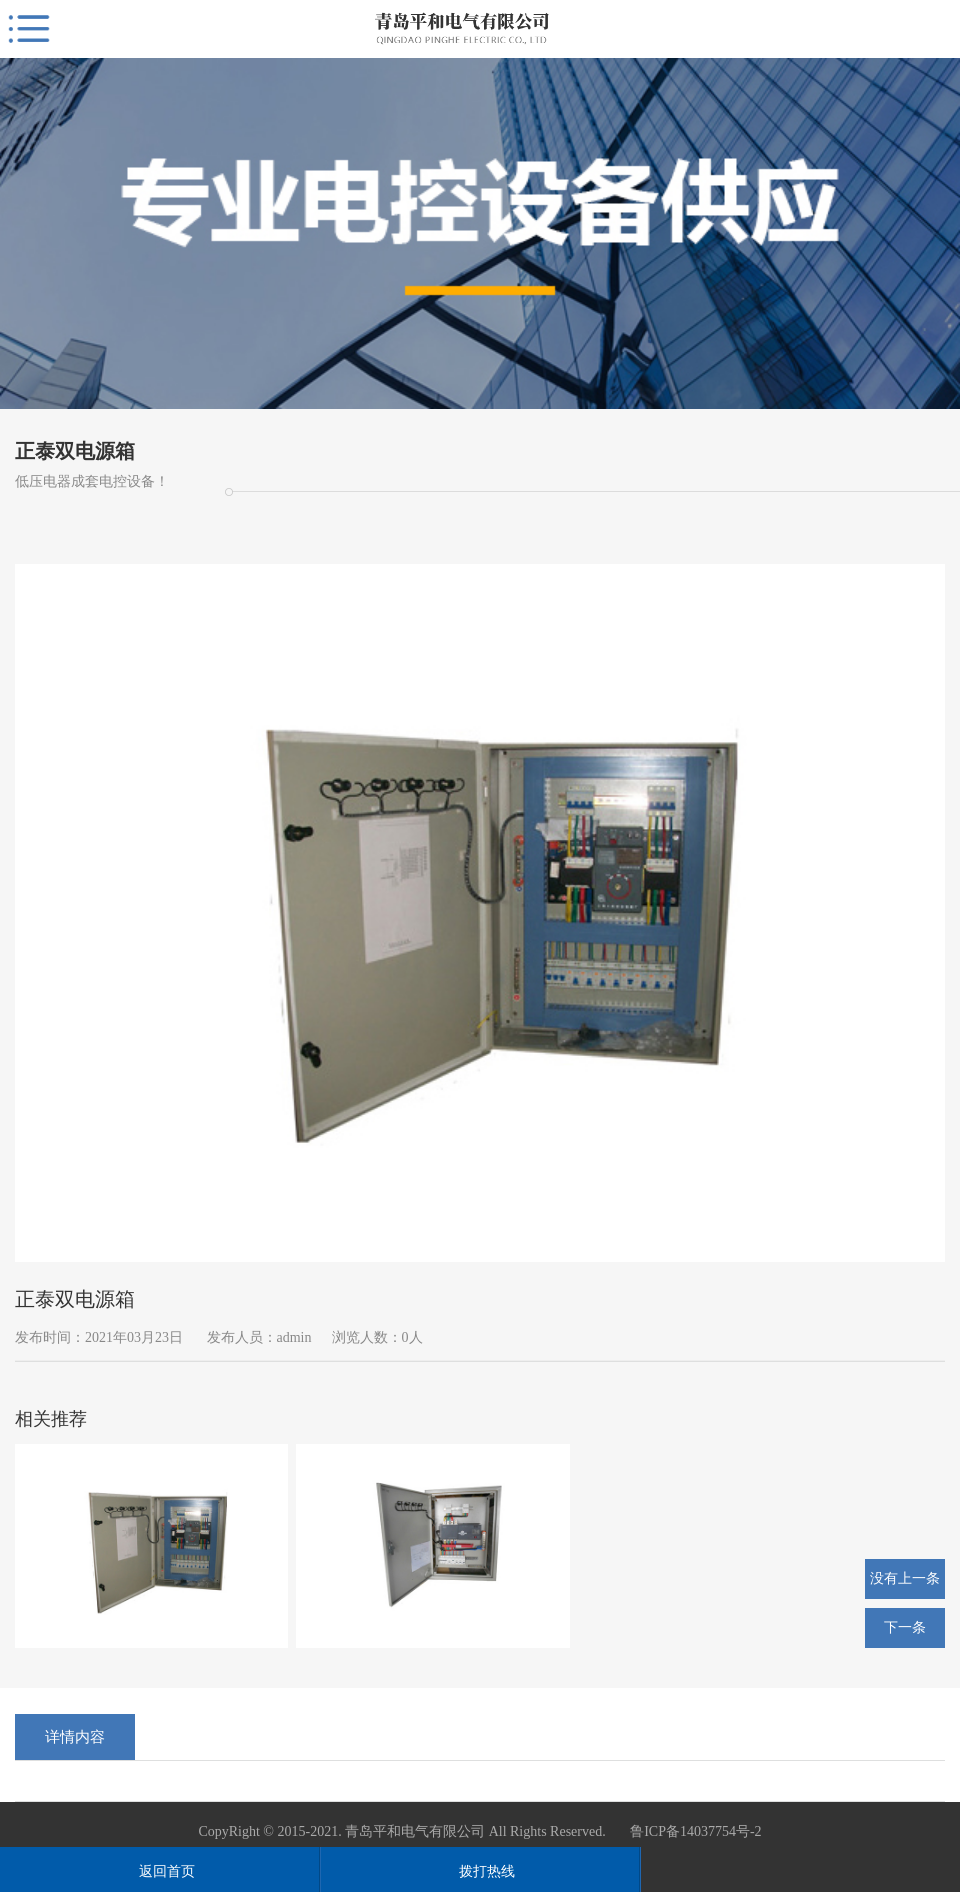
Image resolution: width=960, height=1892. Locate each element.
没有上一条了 (905, 1585)
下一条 (905, 1627)
